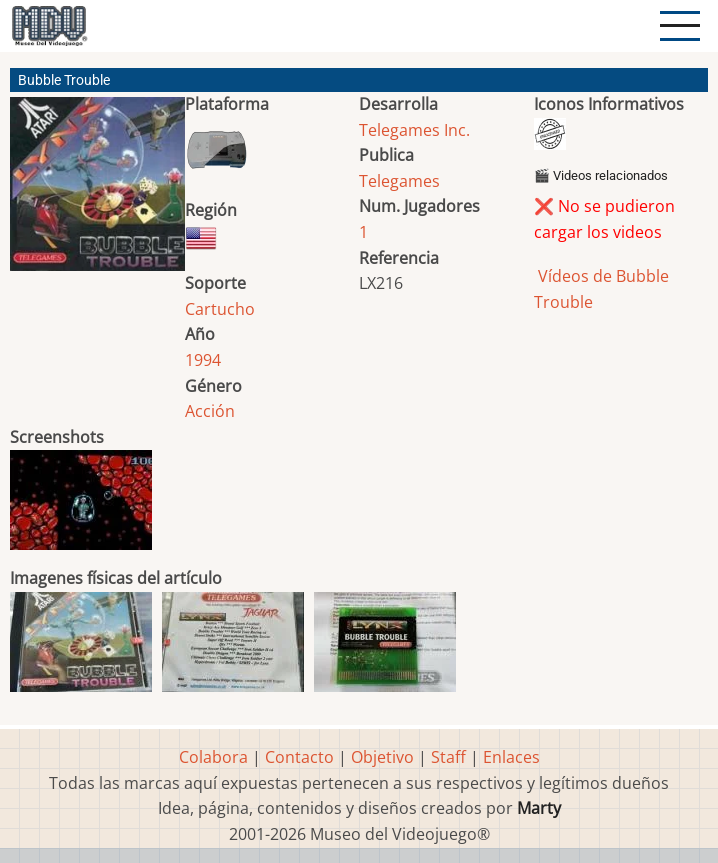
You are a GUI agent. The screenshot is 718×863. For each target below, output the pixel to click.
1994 (203, 360)
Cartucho (220, 309)
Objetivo (382, 757)
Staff (448, 757)
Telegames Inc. (414, 130)
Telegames (399, 181)
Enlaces (511, 757)
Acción (210, 411)
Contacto (299, 757)
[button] (97, 192)
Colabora (213, 757)
